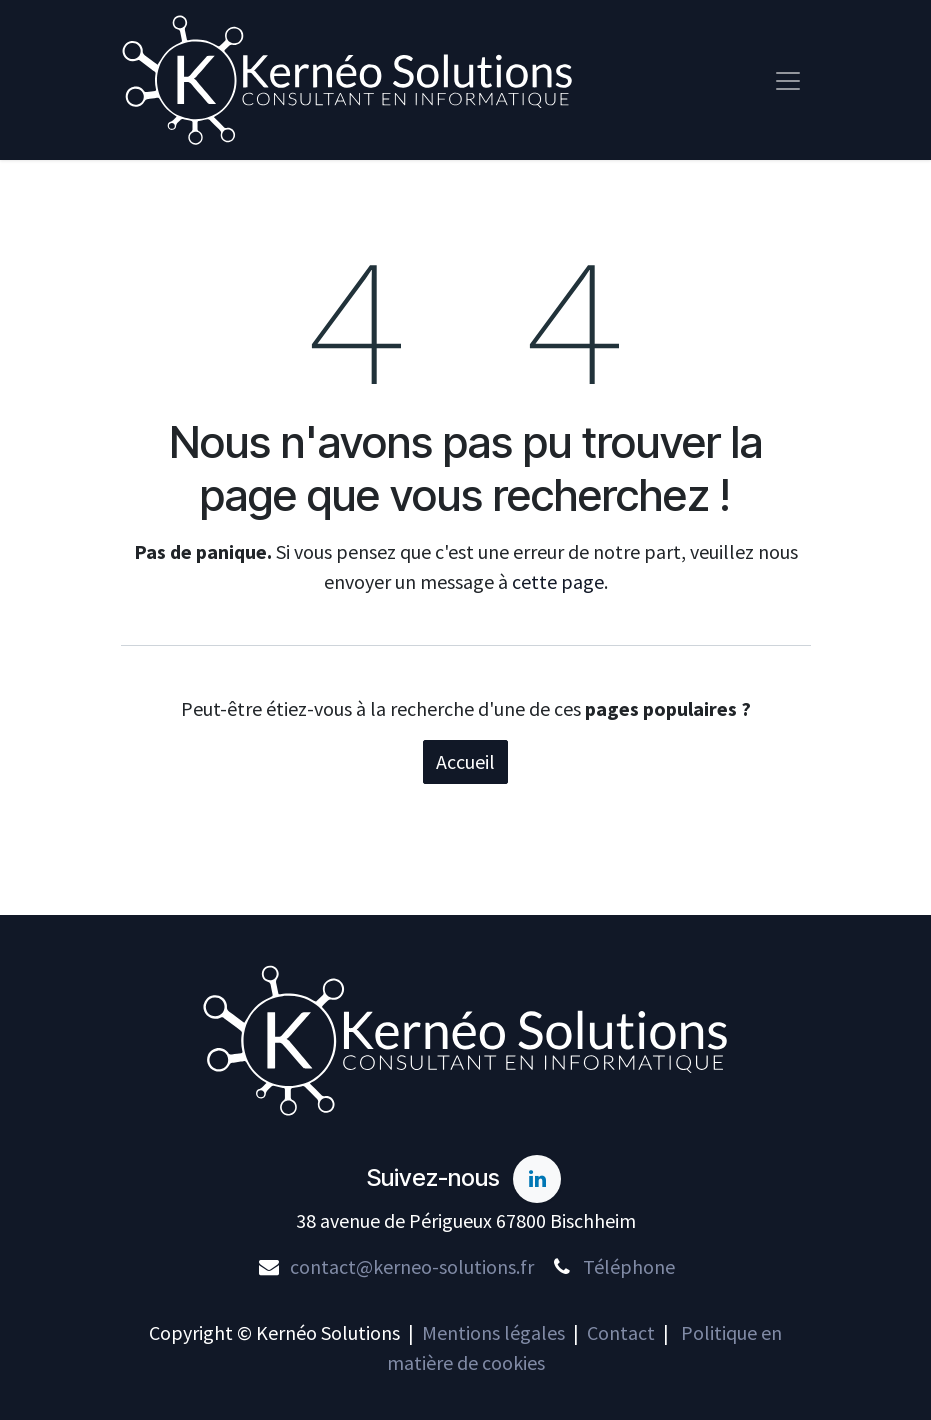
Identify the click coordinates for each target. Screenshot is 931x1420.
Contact (621, 1332)
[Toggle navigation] (788, 81)
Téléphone (629, 1266)
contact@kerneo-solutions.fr (412, 1266)
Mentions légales (493, 1332)
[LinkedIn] (537, 1179)
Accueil (465, 763)
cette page (558, 583)
